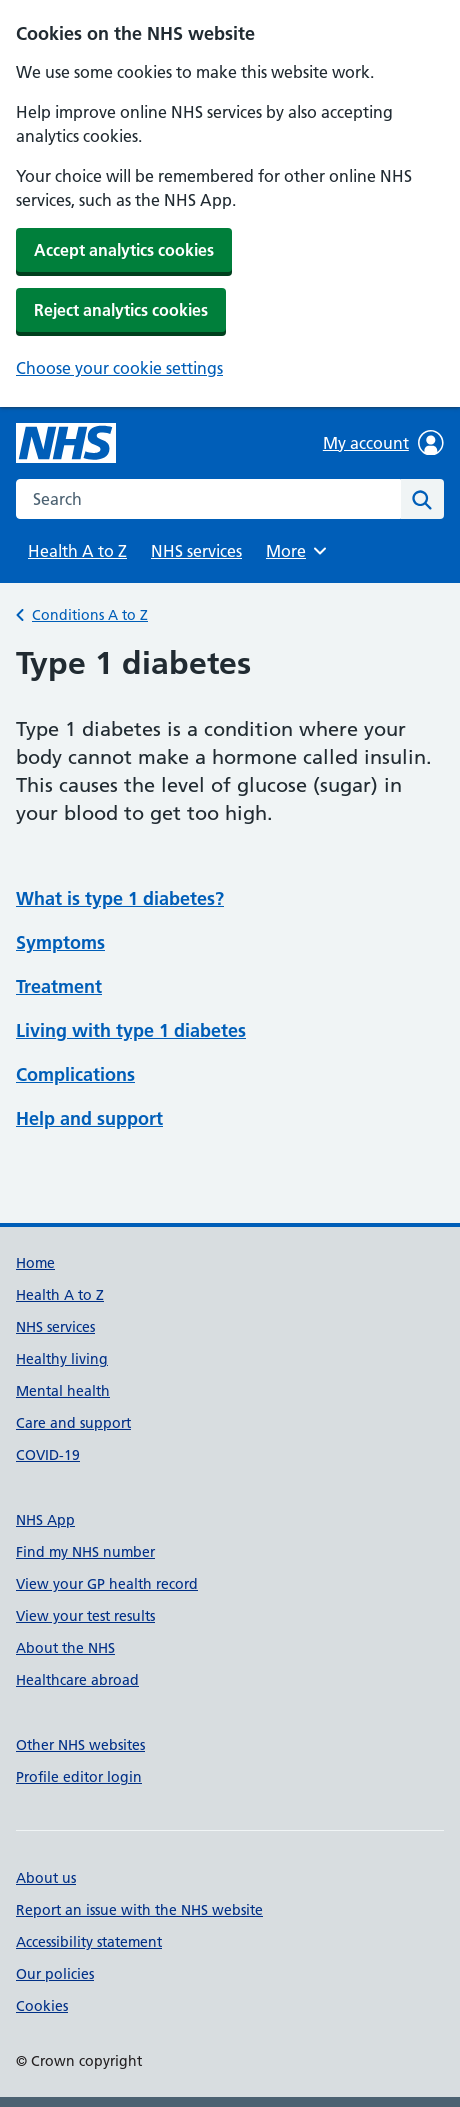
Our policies (55, 1974)
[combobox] (208, 499)
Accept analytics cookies (124, 250)
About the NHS (65, 1648)
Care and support (73, 1423)
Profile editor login (79, 1777)
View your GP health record (107, 1584)
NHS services (196, 551)
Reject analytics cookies (121, 310)
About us (46, 1878)
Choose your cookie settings (119, 368)
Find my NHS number (85, 1552)
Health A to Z (77, 551)
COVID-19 (48, 1455)
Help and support (89, 1118)
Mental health (63, 1391)
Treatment (59, 986)
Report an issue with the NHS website (139, 1910)
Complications (75, 1074)
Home (35, 1263)
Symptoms (60, 942)
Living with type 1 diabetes (131, 1030)
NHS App (45, 1520)
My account (383, 443)
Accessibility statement (89, 1942)
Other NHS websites (80, 1745)
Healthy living (62, 1359)
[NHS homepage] (66, 443)
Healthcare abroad (77, 1680)
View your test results (85, 1616)
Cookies (42, 2006)
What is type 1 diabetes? (120, 898)
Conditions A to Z (90, 615)
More (299, 551)
